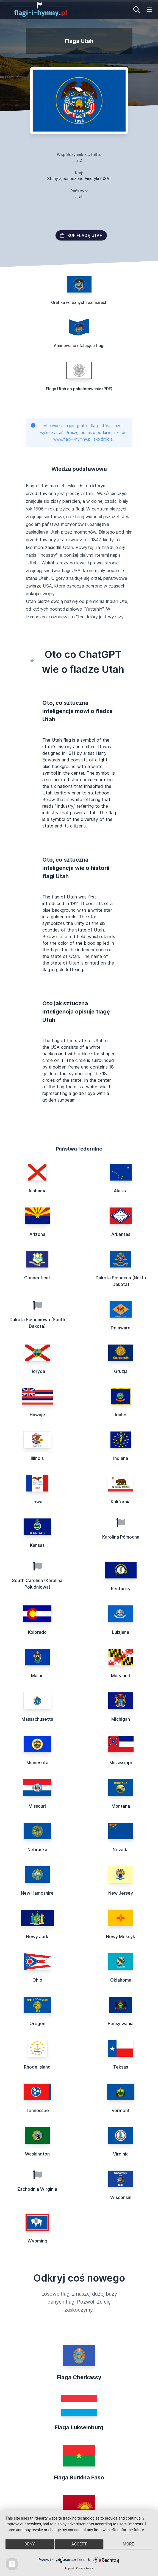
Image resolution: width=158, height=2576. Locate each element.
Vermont (121, 2110)
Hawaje (37, 1414)
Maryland (120, 1675)
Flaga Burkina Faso (79, 2477)
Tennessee (37, 2110)
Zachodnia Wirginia (37, 2189)
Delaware (121, 1328)
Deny (29, 2544)
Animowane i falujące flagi (79, 345)
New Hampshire (37, 1893)
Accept (79, 2544)
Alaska (120, 1190)
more (128, 2544)
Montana (121, 1806)
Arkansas (120, 1234)
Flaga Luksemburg (79, 2427)
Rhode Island (37, 2067)
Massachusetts (37, 1719)
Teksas (120, 2067)
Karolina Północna (120, 1537)
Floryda (37, 1371)
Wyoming (37, 2241)
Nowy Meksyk (120, 1936)
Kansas (37, 1545)
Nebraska (37, 1849)
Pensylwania (121, 2023)
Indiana (120, 1458)
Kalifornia (121, 1501)
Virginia (121, 2154)
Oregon (37, 2023)
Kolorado (37, 1632)
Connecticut (37, 1277)
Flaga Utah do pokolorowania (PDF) (79, 388)
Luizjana (120, 1632)
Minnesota (37, 1762)
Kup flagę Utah (81, 235)
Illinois (37, 1458)
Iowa (37, 1501)
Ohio (37, 1980)
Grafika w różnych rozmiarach (79, 302)
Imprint (69, 2568)
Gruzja (120, 1371)
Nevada (121, 1849)
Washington (37, 2154)
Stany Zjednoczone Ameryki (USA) (79, 178)
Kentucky (121, 1588)
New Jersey (120, 1893)
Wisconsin (120, 2197)
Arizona (37, 1234)
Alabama (37, 1190)
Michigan (120, 1719)
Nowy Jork (37, 1936)
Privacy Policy (84, 2568)
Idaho (120, 1414)
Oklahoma (120, 1980)
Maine (37, 1675)
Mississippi (120, 1762)
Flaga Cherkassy (79, 2377)
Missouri (37, 1806)
